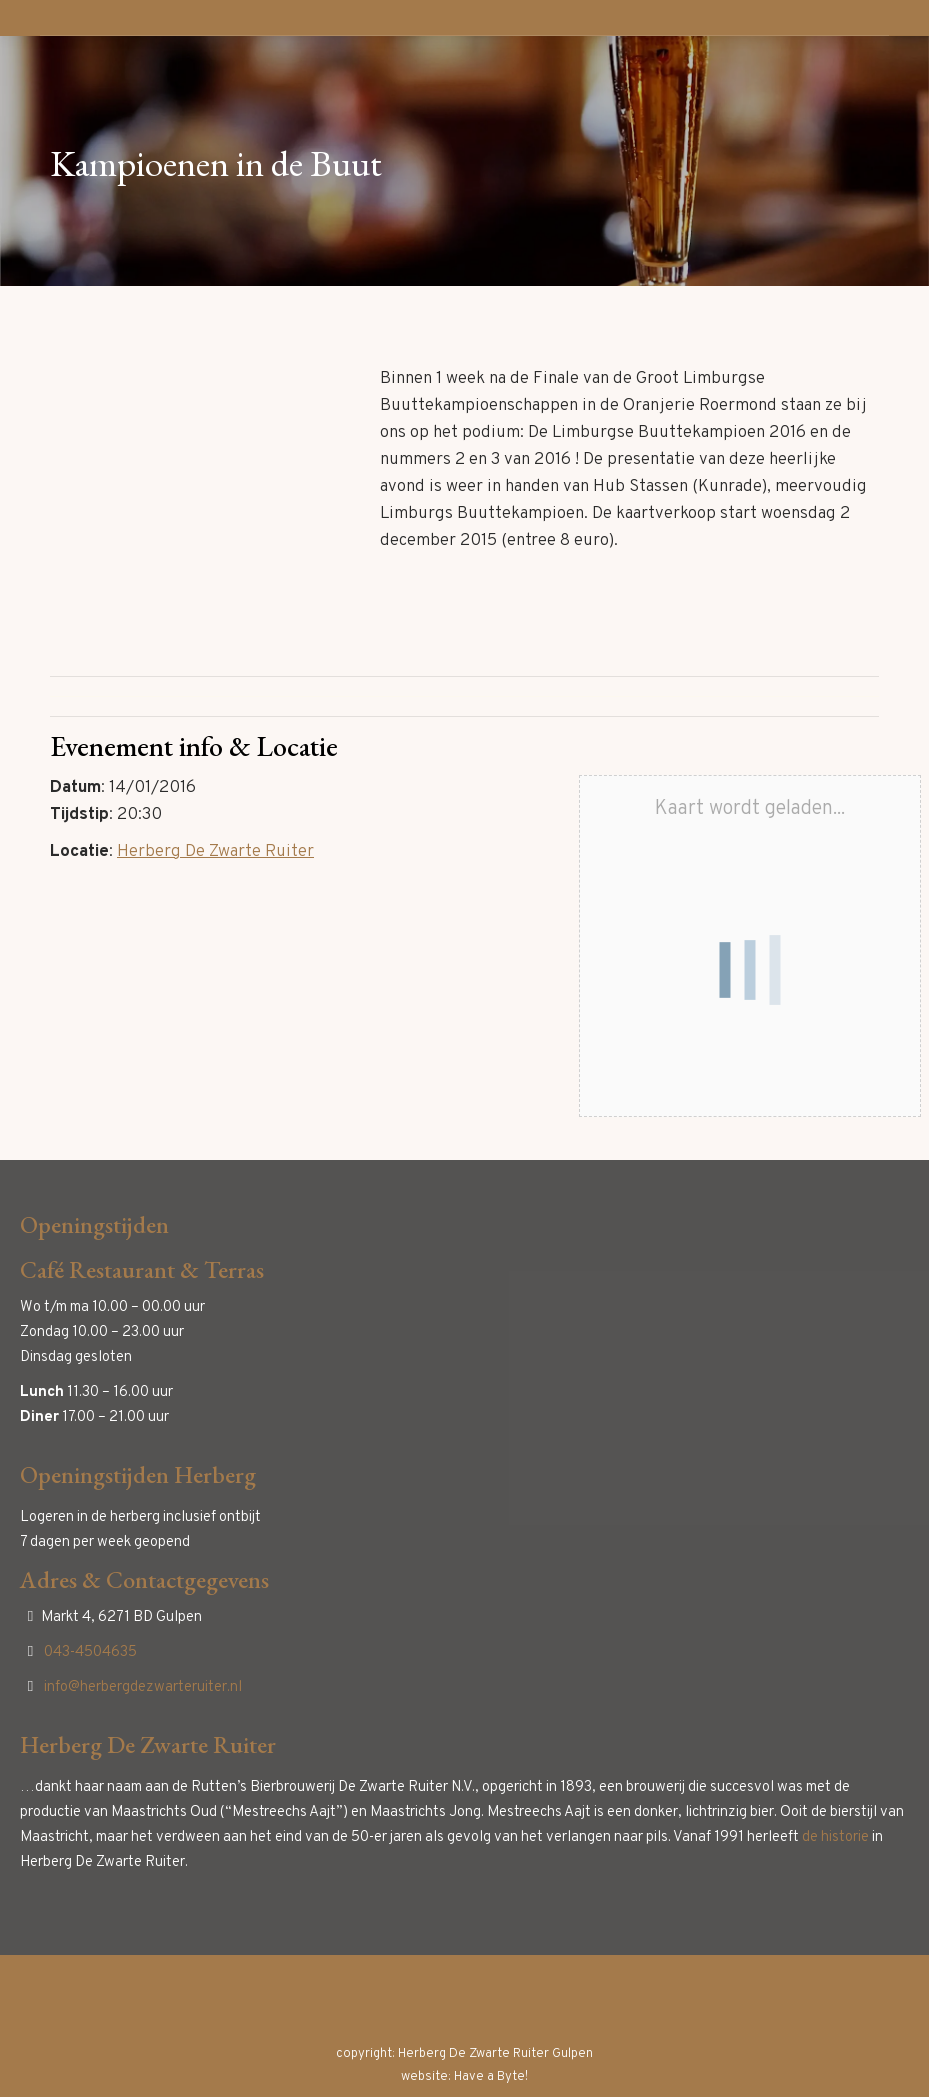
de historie (835, 1837)
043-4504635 (90, 1652)
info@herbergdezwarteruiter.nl (143, 1687)
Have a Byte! (491, 2077)
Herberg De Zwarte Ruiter (215, 852)
